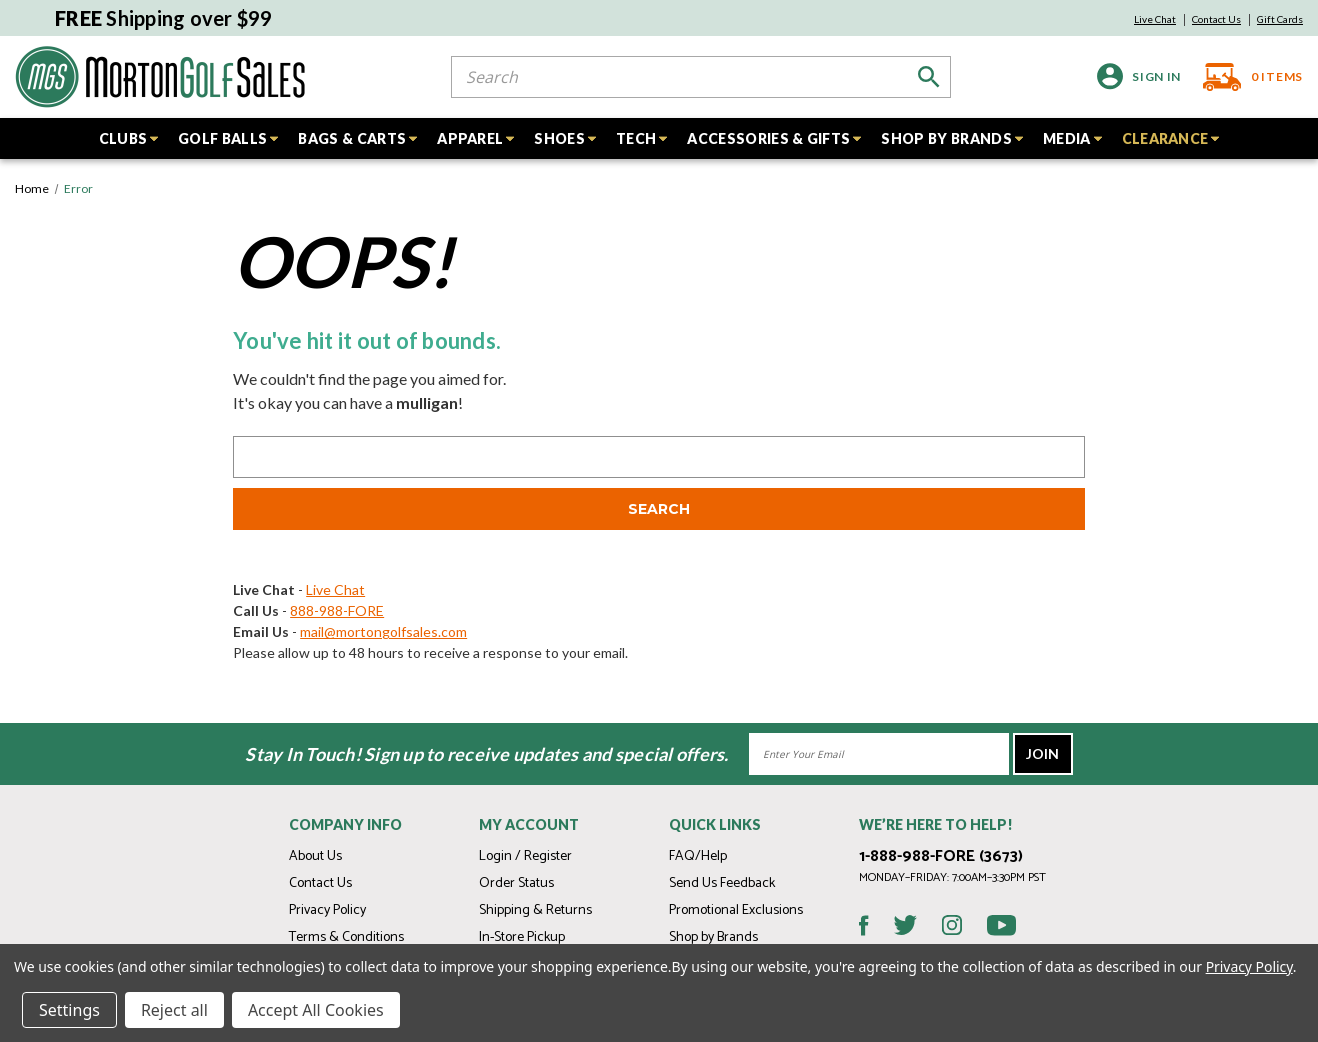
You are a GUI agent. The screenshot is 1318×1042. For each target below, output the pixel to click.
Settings (69, 1010)
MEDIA (1072, 138)
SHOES (565, 138)
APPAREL (475, 138)
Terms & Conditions (346, 937)
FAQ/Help (698, 856)
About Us (315, 856)
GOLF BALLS (228, 138)
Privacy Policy (327, 910)
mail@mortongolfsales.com (383, 631)
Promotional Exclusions (736, 910)
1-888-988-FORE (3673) (941, 856)
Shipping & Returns (535, 910)
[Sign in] (1138, 76)
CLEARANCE (1171, 138)
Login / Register (525, 856)
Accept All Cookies (316, 1010)
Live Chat (1155, 19)
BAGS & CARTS (357, 138)
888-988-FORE (337, 610)
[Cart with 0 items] (1247, 77)
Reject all (174, 1010)
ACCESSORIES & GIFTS (774, 138)
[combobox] (701, 77)
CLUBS (129, 138)
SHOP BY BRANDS (951, 138)
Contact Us (1216, 19)
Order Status (516, 883)
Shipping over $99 (164, 18)
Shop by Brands (713, 937)
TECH (641, 138)
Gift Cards (1280, 19)
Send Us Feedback (722, 883)
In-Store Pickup (522, 937)
